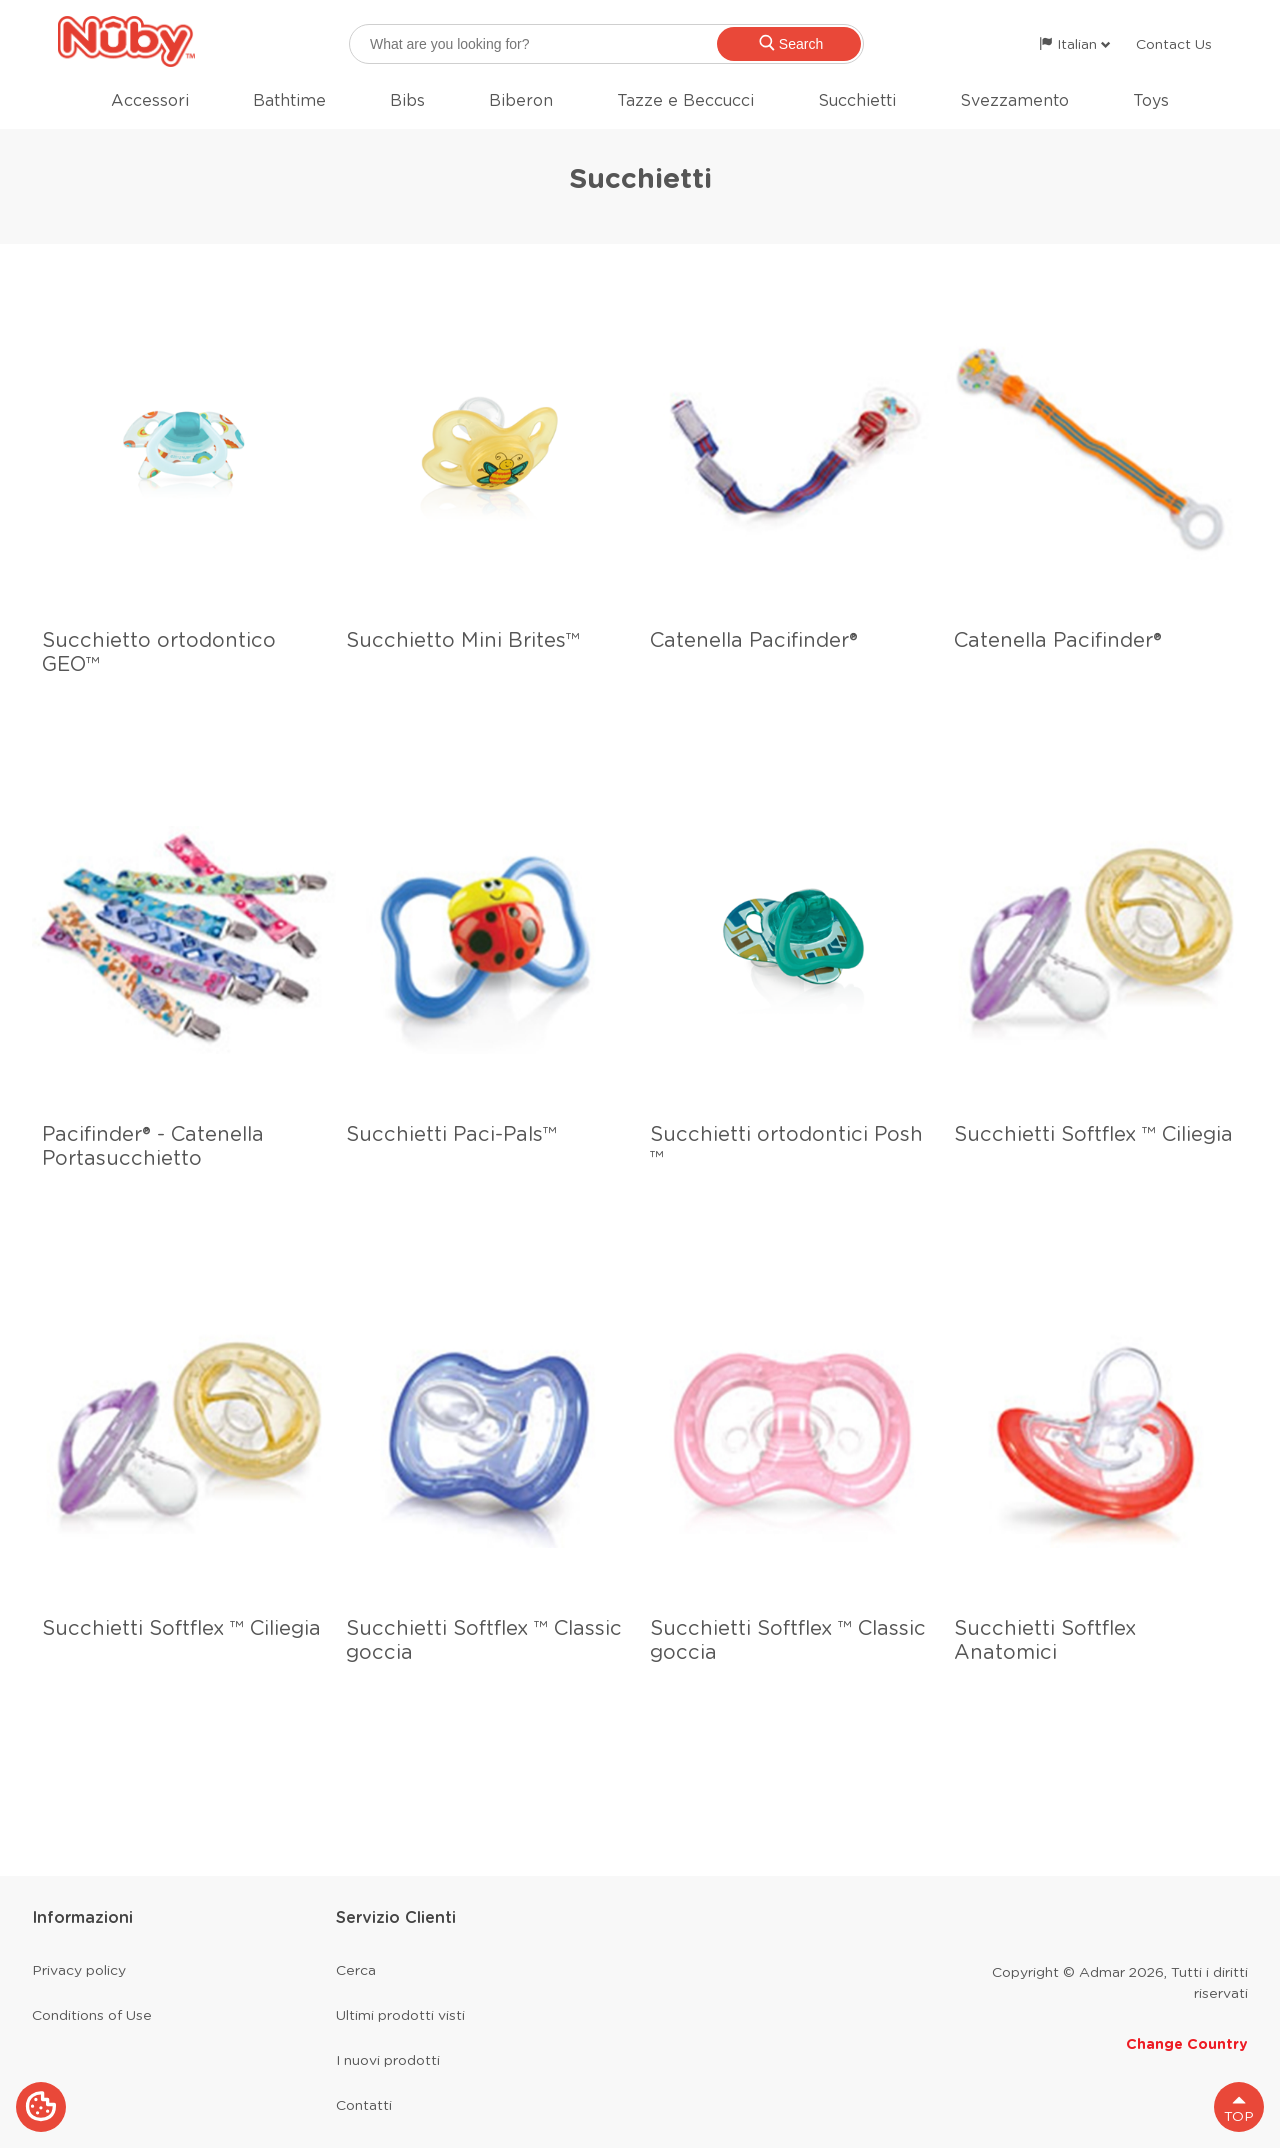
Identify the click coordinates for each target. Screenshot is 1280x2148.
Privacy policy (79, 1970)
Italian (1075, 44)
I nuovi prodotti (388, 2060)
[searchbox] (606, 44)
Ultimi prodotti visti (400, 2015)
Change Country (1187, 2044)
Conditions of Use (92, 2015)
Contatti (364, 2105)
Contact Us (1174, 44)
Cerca (356, 1970)
